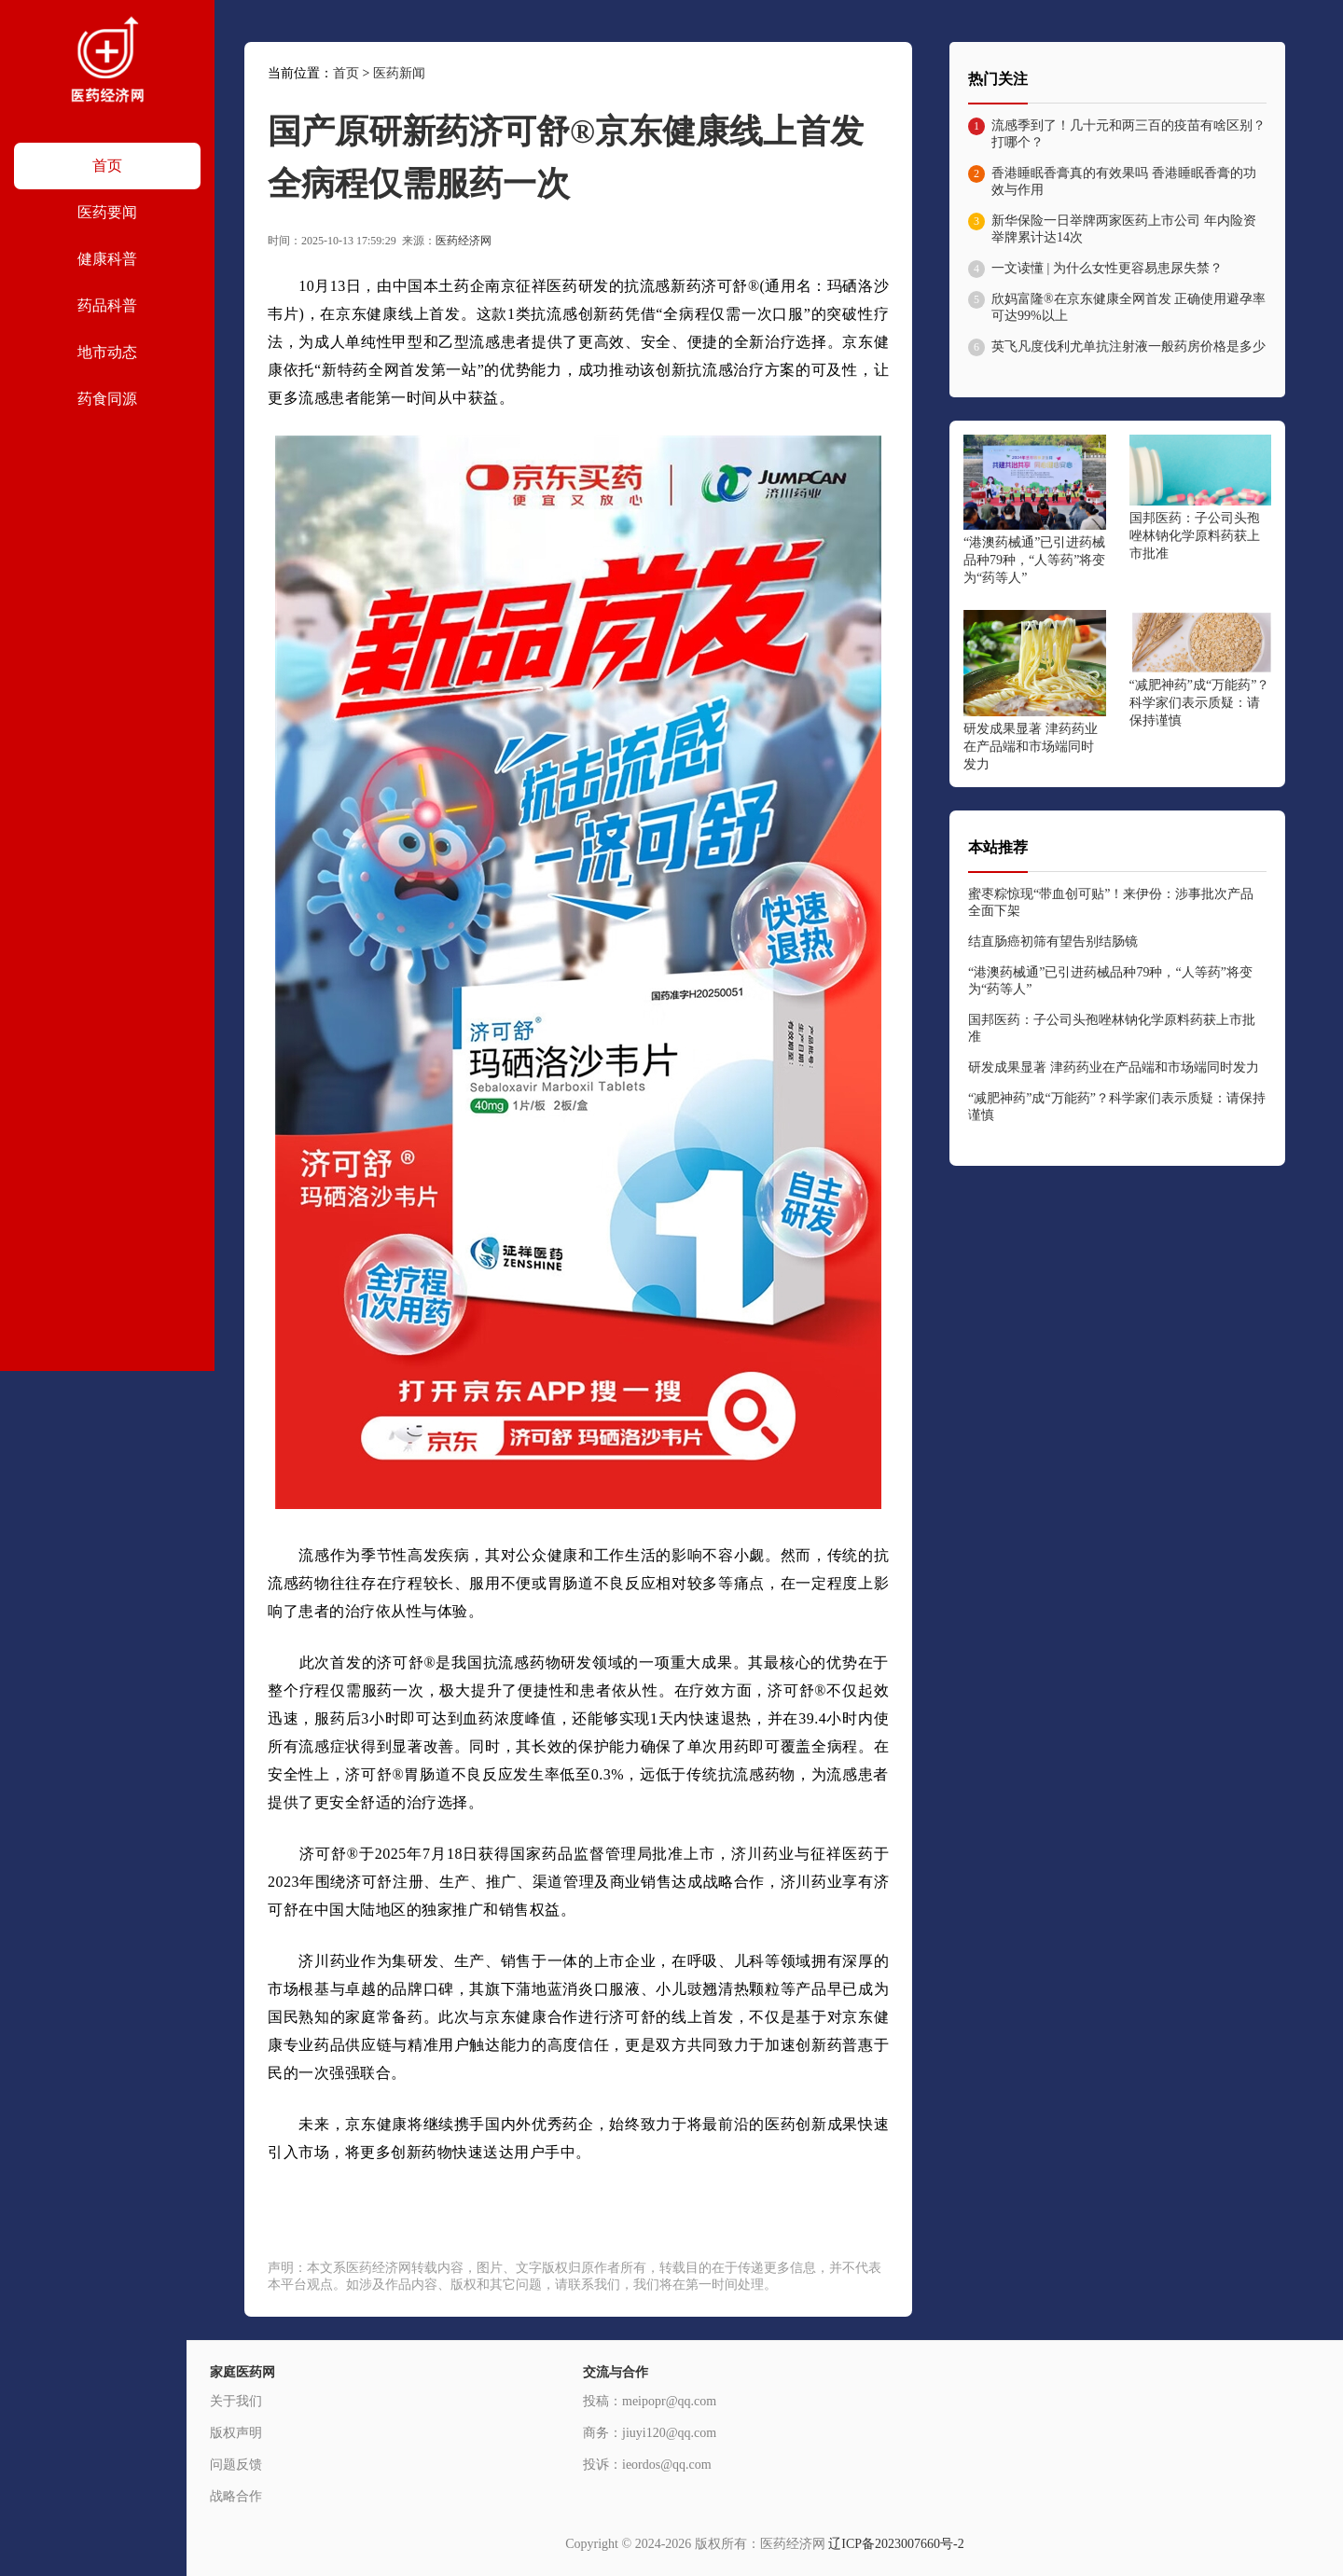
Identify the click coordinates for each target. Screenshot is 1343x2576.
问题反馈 (236, 2465)
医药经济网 (464, 240)
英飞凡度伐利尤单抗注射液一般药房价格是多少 (1128, 346)
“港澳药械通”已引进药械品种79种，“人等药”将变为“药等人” (1034, 560)
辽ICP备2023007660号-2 (895, 2544)
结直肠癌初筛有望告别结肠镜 (1053, 942)
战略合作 (236, 2496)
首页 (346, 73)
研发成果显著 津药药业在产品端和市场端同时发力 (1030, 746)
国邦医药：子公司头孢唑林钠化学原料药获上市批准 (1194, 536)
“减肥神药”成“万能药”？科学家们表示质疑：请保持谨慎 (1199, 702)
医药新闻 (399, 73)
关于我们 (236, 2401)
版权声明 (236, 2433)
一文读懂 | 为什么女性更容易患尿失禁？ (1107, 268)
